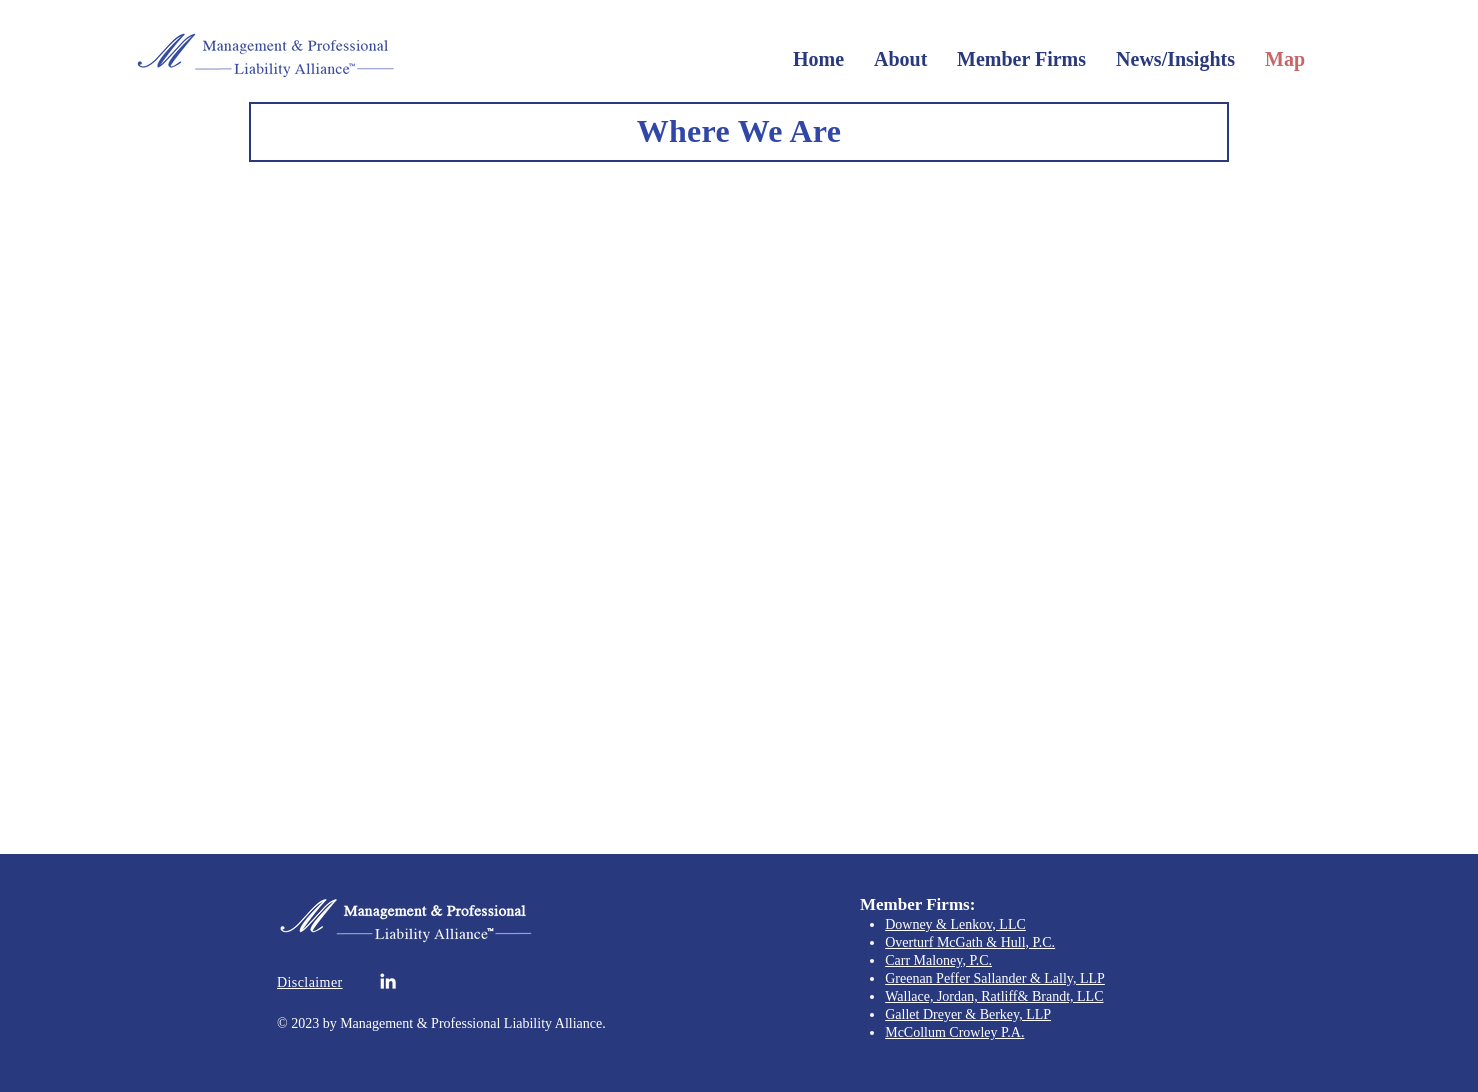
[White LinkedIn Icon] (388, 981)
